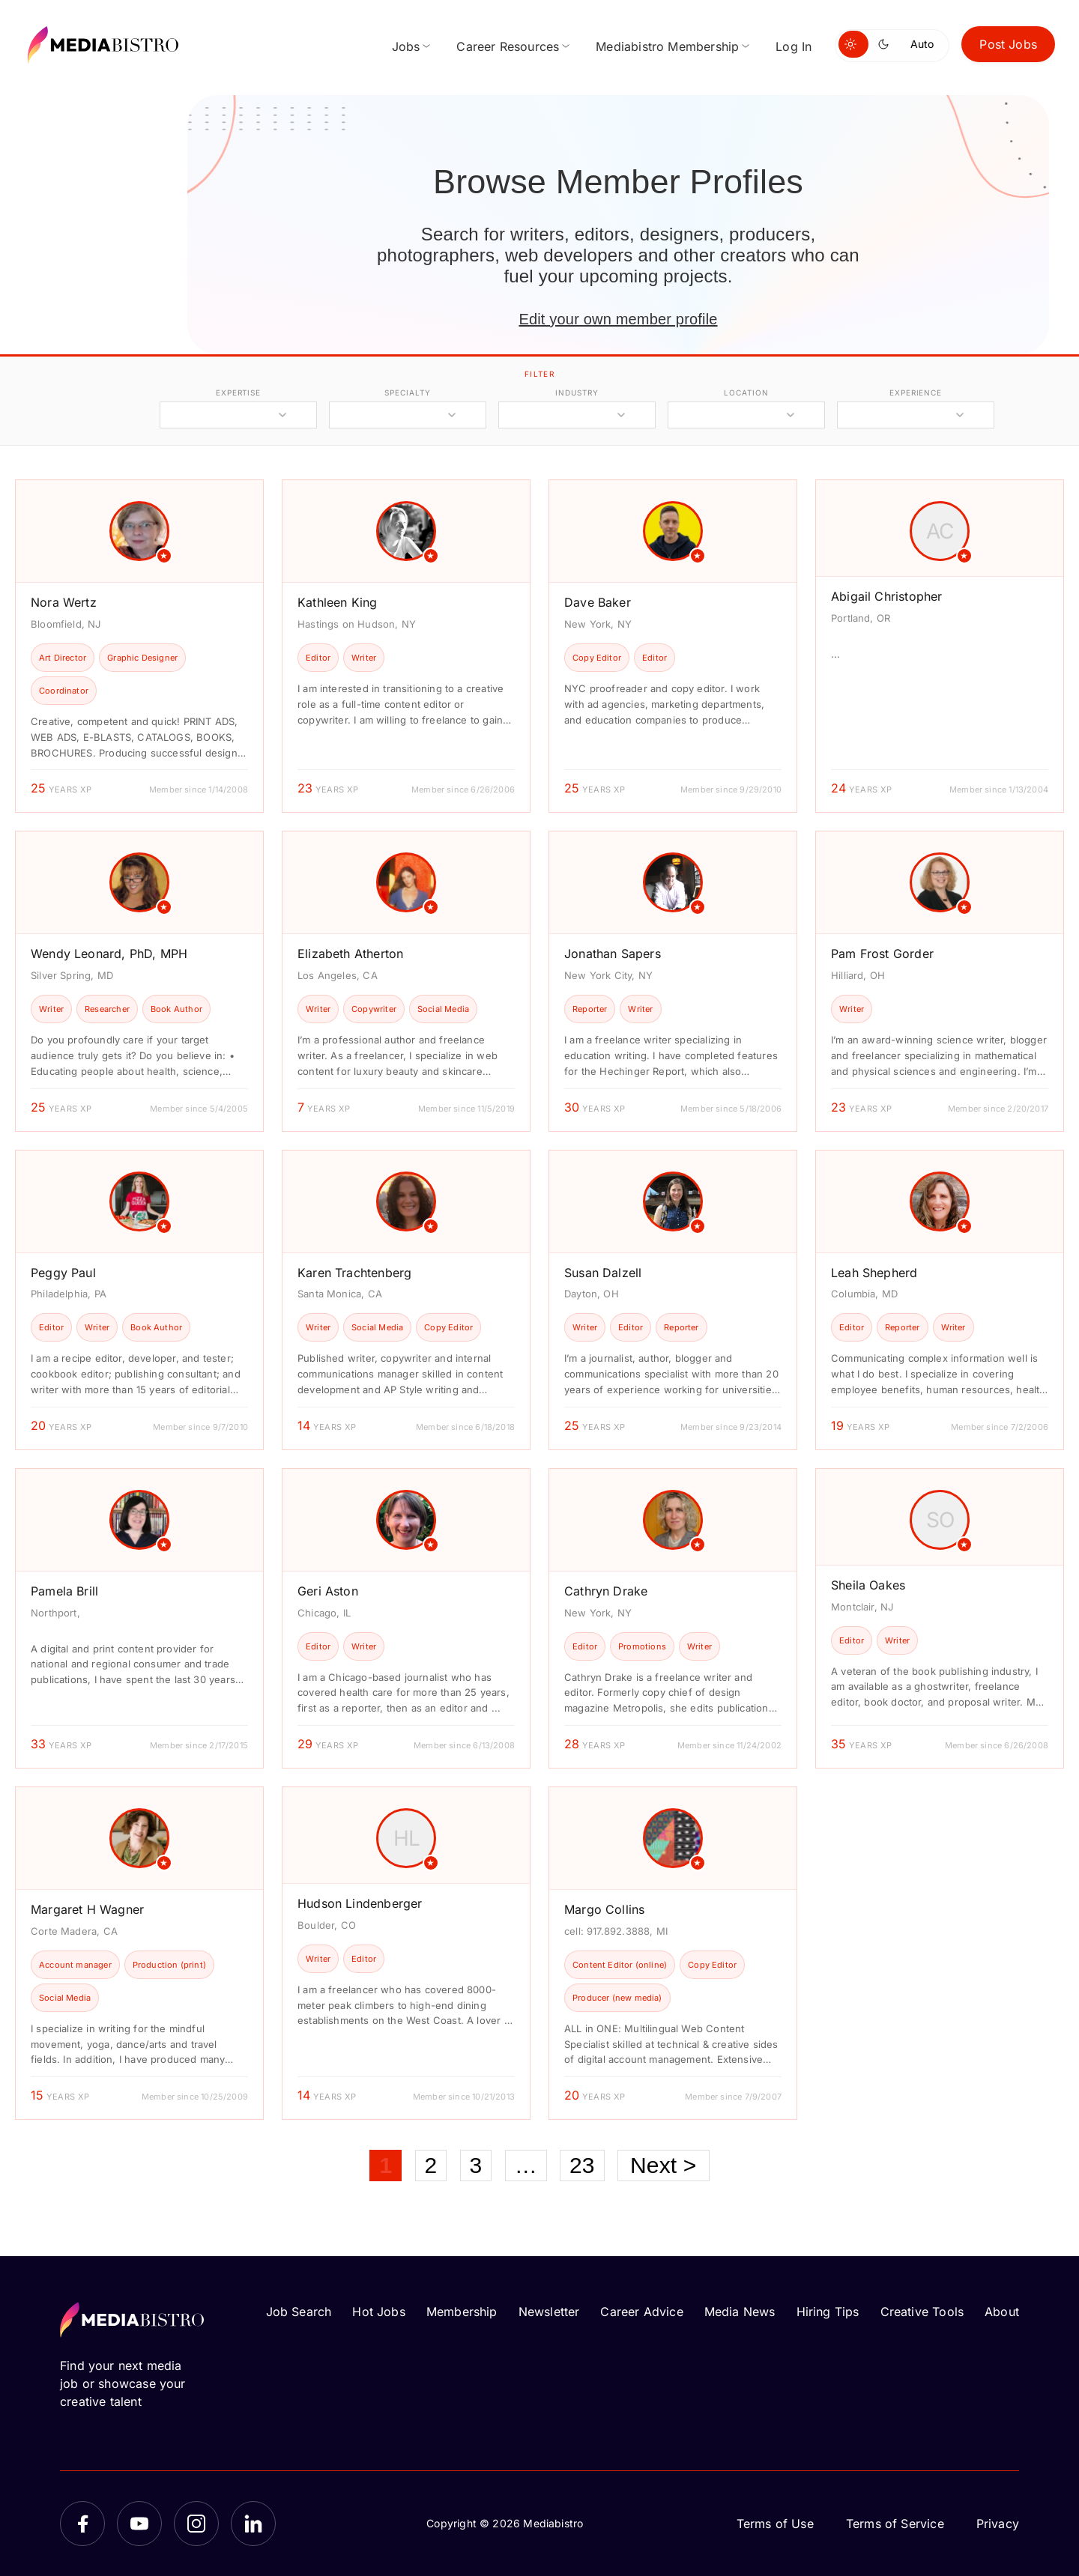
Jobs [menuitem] (406, 46)
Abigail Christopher (886, 596)
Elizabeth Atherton (350, 953)
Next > (663, 2165)
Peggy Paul (63, 1272)
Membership (462, 2311)
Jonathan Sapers (612, 953)
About (1002, 2311)
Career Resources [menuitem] (507, 46)
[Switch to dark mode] (886, 44)
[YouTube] (139, 2523)
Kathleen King (337, 602)
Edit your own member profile (618, 319)
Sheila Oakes (868, 1585)
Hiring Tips (828, 2311)
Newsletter (549, 2311)
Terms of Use (775, 2523)
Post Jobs (1008, 44)
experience (915, 392)
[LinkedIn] (253, 2523)
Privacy (997, 2523)
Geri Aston (327, 1591)
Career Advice (641, 2311)
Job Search (299, 2311)
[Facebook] (82, 2523)
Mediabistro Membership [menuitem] (667, 46)
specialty (407, 392)
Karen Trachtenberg (354, 1272)
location (746, 392)
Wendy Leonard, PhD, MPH (109, 953)
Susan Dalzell (602, 1272)
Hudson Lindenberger (359, 1903)
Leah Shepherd (874, 1272)
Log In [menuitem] (793, 46)
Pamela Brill (64, 1591)
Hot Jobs (378, 2311)
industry (576, 392)
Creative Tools (922, 2311)
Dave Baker (597, 602)
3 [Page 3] (476, 2165)
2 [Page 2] (431, 2165)
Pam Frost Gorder (882, 953)
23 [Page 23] (582, 2165)
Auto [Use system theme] (922, 43)
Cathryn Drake (605, 1591)
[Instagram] (196, 2523)
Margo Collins (604, 1909)
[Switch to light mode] (853, 44)
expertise (238, 392)
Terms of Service (895, 2523)
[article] (139, 646)
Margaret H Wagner (87, 1909)
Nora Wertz (64, 602)
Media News (740, 2311)
